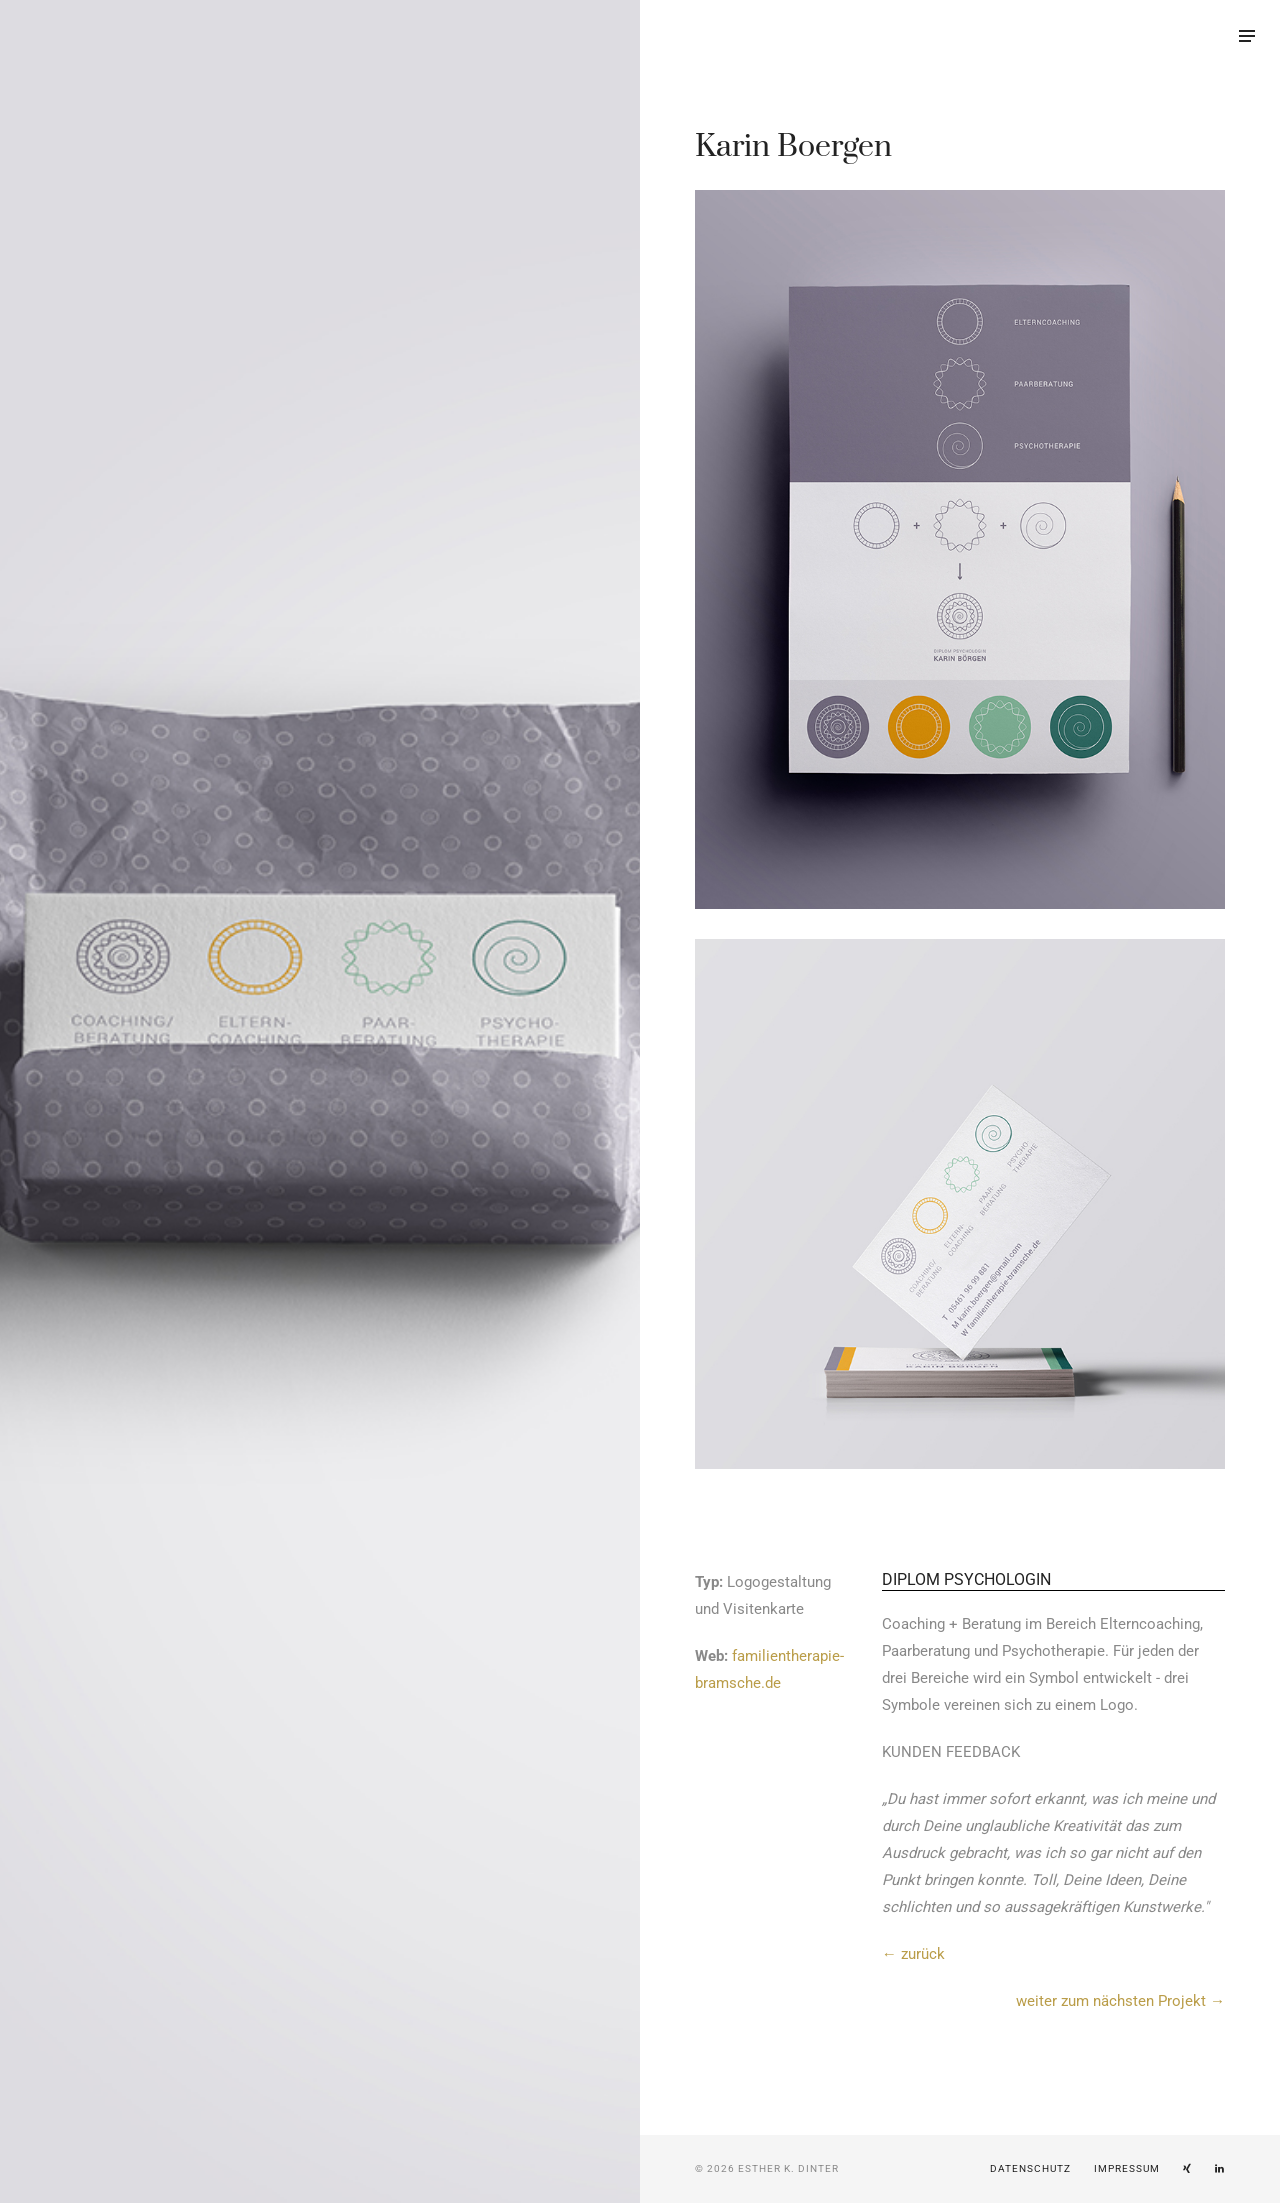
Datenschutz (1030, 2168)
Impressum (1127, 2168)
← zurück (913, 1954)
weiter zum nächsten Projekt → (1120, 2001)
